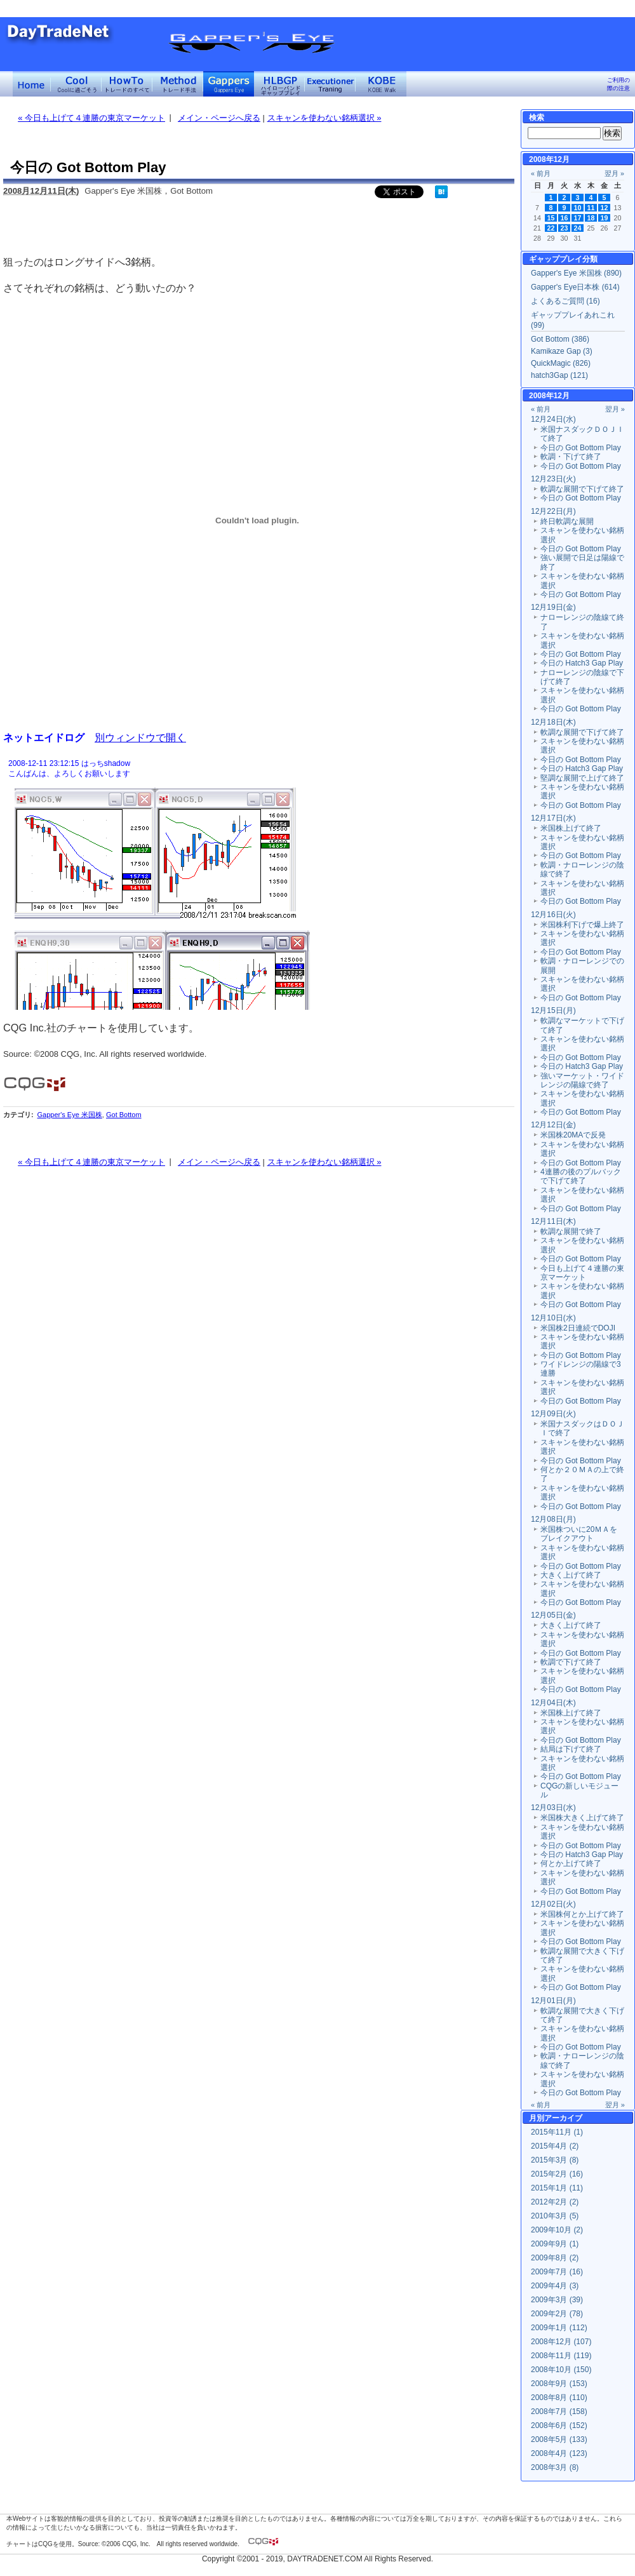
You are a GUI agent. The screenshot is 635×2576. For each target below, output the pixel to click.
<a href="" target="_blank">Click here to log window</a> (257, 883)
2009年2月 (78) (557, 2313)
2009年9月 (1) (554, 2243)
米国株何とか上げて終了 (582, 1914)
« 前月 (541, 173)
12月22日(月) (553, 511)
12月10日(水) (553, 1317)
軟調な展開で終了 (570, 1231)
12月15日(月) (553, 1010)
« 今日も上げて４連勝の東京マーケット (91, 118)
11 (591, 207)
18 (591, 218)
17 (578, 218)
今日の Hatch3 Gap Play (581, 663)
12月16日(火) (553, 914)
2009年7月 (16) (557, 2271)
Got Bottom (124, 1114)
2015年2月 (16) (557, 2174)
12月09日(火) (553, 1413)
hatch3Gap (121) (559, 375)
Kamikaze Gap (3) (561, 351)
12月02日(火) (553, 1904)
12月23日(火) (553, 478)
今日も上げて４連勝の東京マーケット (582, 1273)
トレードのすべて (127, 84)
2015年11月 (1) (557, 2132)
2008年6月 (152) (559, 2425)
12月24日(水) (553, 419)
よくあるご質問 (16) (565, 301)
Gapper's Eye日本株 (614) (575, 287)
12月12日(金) (553, 1124)
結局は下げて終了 (570, 1749)
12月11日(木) (553, 1221)
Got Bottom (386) (560, 339)
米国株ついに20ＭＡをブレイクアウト (578, 1534)
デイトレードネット (32, 84)
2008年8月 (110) (559, 2397)
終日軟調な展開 (567, 521)
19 (604, 218)
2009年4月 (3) (554, 2285)
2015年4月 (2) (554, 2146)
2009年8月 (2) (554, 2257)
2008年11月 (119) (561, 2355)
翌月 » (614, 173)
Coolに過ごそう (76, 84)
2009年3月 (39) (557, 2299)
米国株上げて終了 (570, 828)
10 (578, 207)
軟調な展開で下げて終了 (582, 489)
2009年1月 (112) (559, 2327)
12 (604, 207)
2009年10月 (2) (557, 2229)
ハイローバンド (279, 84)
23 (564, 228)
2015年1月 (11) (557, 2188)
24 (578, 228)
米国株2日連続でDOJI (577, 1328)
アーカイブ (563, 2118)
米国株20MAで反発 (573, 1134)
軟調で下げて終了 (570, 1662)
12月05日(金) (553, 1615)
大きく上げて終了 (570, 1575)
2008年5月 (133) (559, 2439)
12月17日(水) (553, 818)
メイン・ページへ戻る (219, 118)
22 (551, 228)
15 (551, 218)
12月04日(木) (553, 1702)
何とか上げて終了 (570, 1863)
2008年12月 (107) (561, 2341)
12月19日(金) (553, 607)
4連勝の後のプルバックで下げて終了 (580, 1176)
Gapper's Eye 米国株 (69, 1114)
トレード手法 (177, 84)
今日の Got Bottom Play (580, 447)
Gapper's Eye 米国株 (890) (576, 273)
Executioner (330, 84)
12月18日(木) (553, 722)
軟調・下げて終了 (570, 456)
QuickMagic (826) (561, 363)
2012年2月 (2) (554, 2201)
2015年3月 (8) (554, 2160)
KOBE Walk (381, 84)
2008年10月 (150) (561, 2369)
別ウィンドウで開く (140, 737)
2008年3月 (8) (554, 2467)
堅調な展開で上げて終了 (582, 778)
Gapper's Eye (228, 84)
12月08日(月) (553, 1519)
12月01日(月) (553, 2000)
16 (564, 218)
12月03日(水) (553, 1807)
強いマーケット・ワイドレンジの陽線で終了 (582, 1080)
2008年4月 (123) (559, 2453)
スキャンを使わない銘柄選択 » (324, 118)
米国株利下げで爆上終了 (582, 924)
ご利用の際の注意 (618, 84)
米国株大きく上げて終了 (582, 1817)
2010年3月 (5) (554, 2215)
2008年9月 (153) (559, 2383)
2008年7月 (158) (559, 2411)
